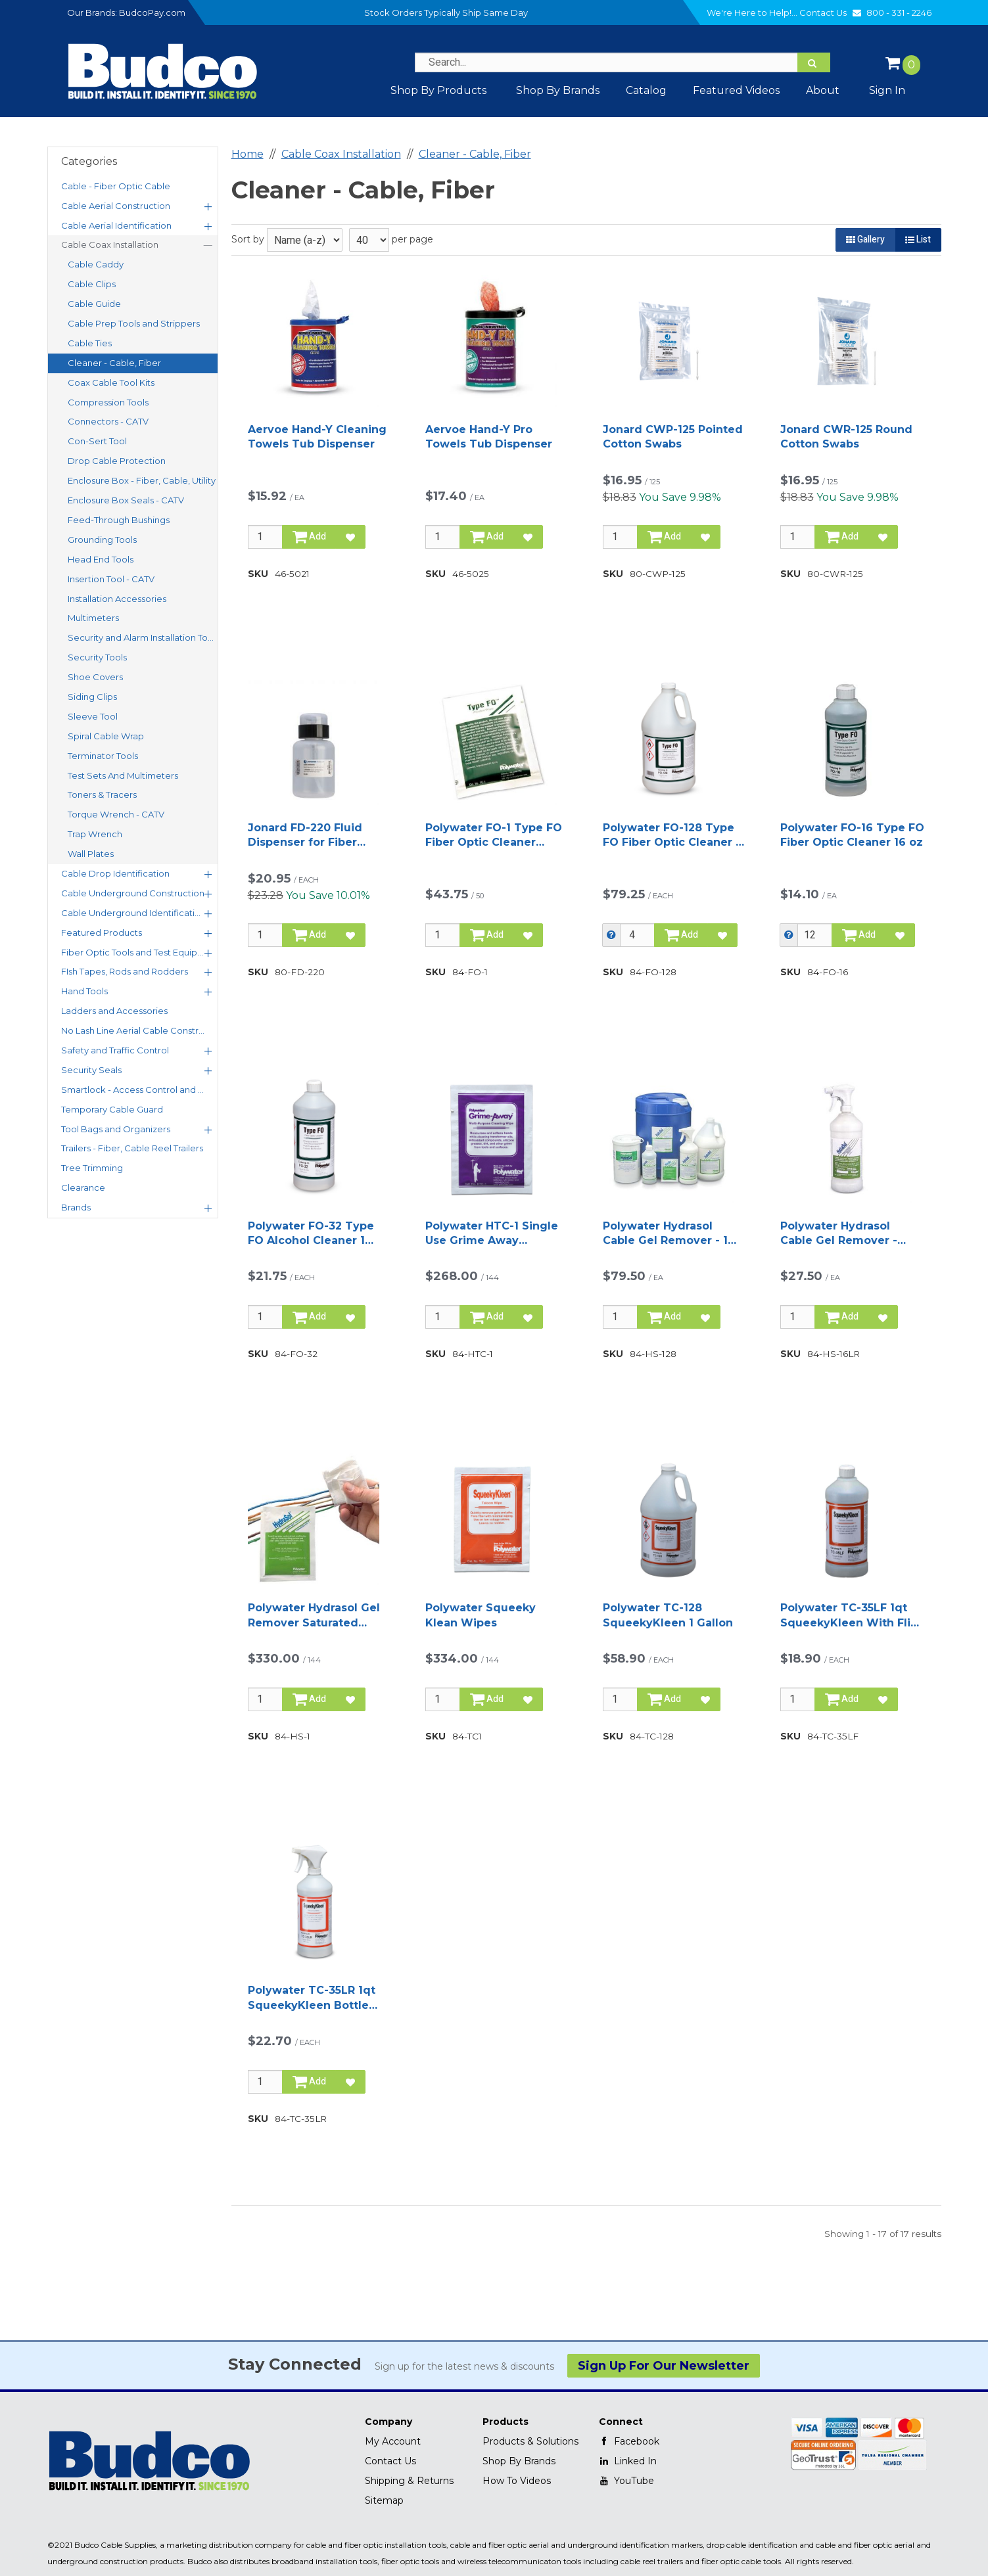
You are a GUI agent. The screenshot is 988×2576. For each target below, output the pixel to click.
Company (388, 2421)
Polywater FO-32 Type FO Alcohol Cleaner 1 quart (311, 1234)
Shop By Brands (518, 2461)
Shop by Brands (558, 90)
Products (505, 2421)
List (918, 239)
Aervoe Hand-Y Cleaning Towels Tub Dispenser (317, 436)
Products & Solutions (530, 2441)
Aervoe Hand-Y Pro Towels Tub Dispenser (488, 436)
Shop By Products (438, 90)
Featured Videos (736, 90)
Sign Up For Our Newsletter (663, 2365)
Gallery (865, 239)
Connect (621, 2421)
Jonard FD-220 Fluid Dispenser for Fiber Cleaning (305, 835)
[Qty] (265, 537)
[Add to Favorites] (350, 537)
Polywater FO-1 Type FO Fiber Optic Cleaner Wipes (493, 835)
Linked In (628, 2461)
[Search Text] (622, 62)
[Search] (813, 62)
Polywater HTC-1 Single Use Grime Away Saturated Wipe (491, 1234)
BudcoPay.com (152, 12)
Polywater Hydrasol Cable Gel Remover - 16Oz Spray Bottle (838, 1234)
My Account (393, 2441)
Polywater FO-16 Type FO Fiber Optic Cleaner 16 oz (852, 834)
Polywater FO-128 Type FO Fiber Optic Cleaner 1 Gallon (671, 835)
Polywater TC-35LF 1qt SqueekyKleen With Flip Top (849, 1615)
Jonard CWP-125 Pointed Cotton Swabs (673, 436)
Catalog (646, 90)
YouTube (626, 2481)
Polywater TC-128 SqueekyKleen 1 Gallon (668, 1614)
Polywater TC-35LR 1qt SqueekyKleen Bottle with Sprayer (311, 1998)
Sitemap (384, 2500)
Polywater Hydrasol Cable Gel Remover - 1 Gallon (665, 1234)
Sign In (887, 90)
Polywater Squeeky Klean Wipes (480, 1614)
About (822, 90)
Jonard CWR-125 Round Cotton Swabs (846, 436)
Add (309, 536)
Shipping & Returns (409, 2481)
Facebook (629, 2441)
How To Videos (516, 2481)
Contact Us (831, 12)
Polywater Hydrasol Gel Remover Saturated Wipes (314, 1615)
